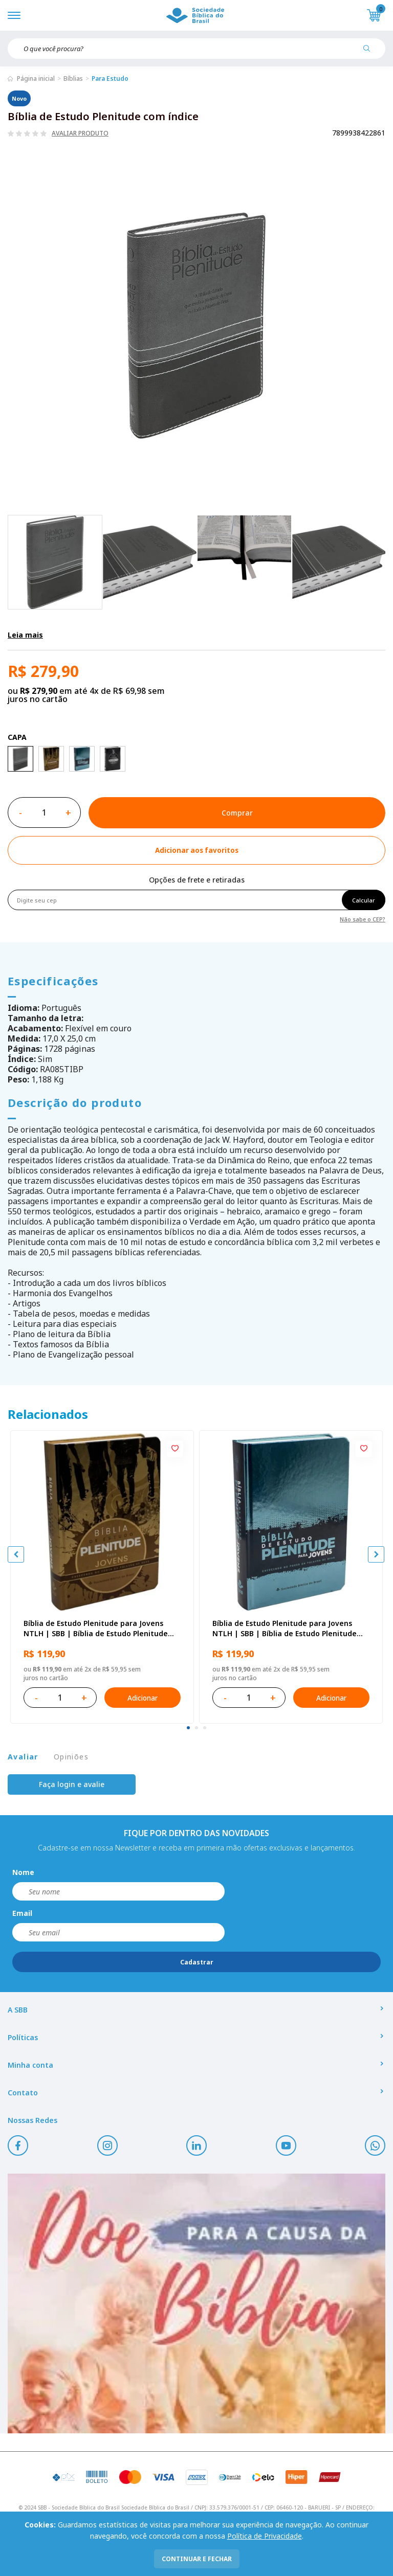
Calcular (363, 900)
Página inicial (36, 78)
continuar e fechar (197, 2559)
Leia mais (25, 635)
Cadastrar (196, 1962)
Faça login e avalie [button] (71, 1784)
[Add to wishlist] (196, 850)
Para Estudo (110, 78)
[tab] (188, 1727)
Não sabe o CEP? (362, 918)
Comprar (237, 813)
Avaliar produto (80, 133)
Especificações (53, 980)
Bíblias (73, 78)
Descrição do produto (75, 1102)
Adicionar (143, 1698)
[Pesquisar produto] (370, 52)
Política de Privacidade (264, 2536)
